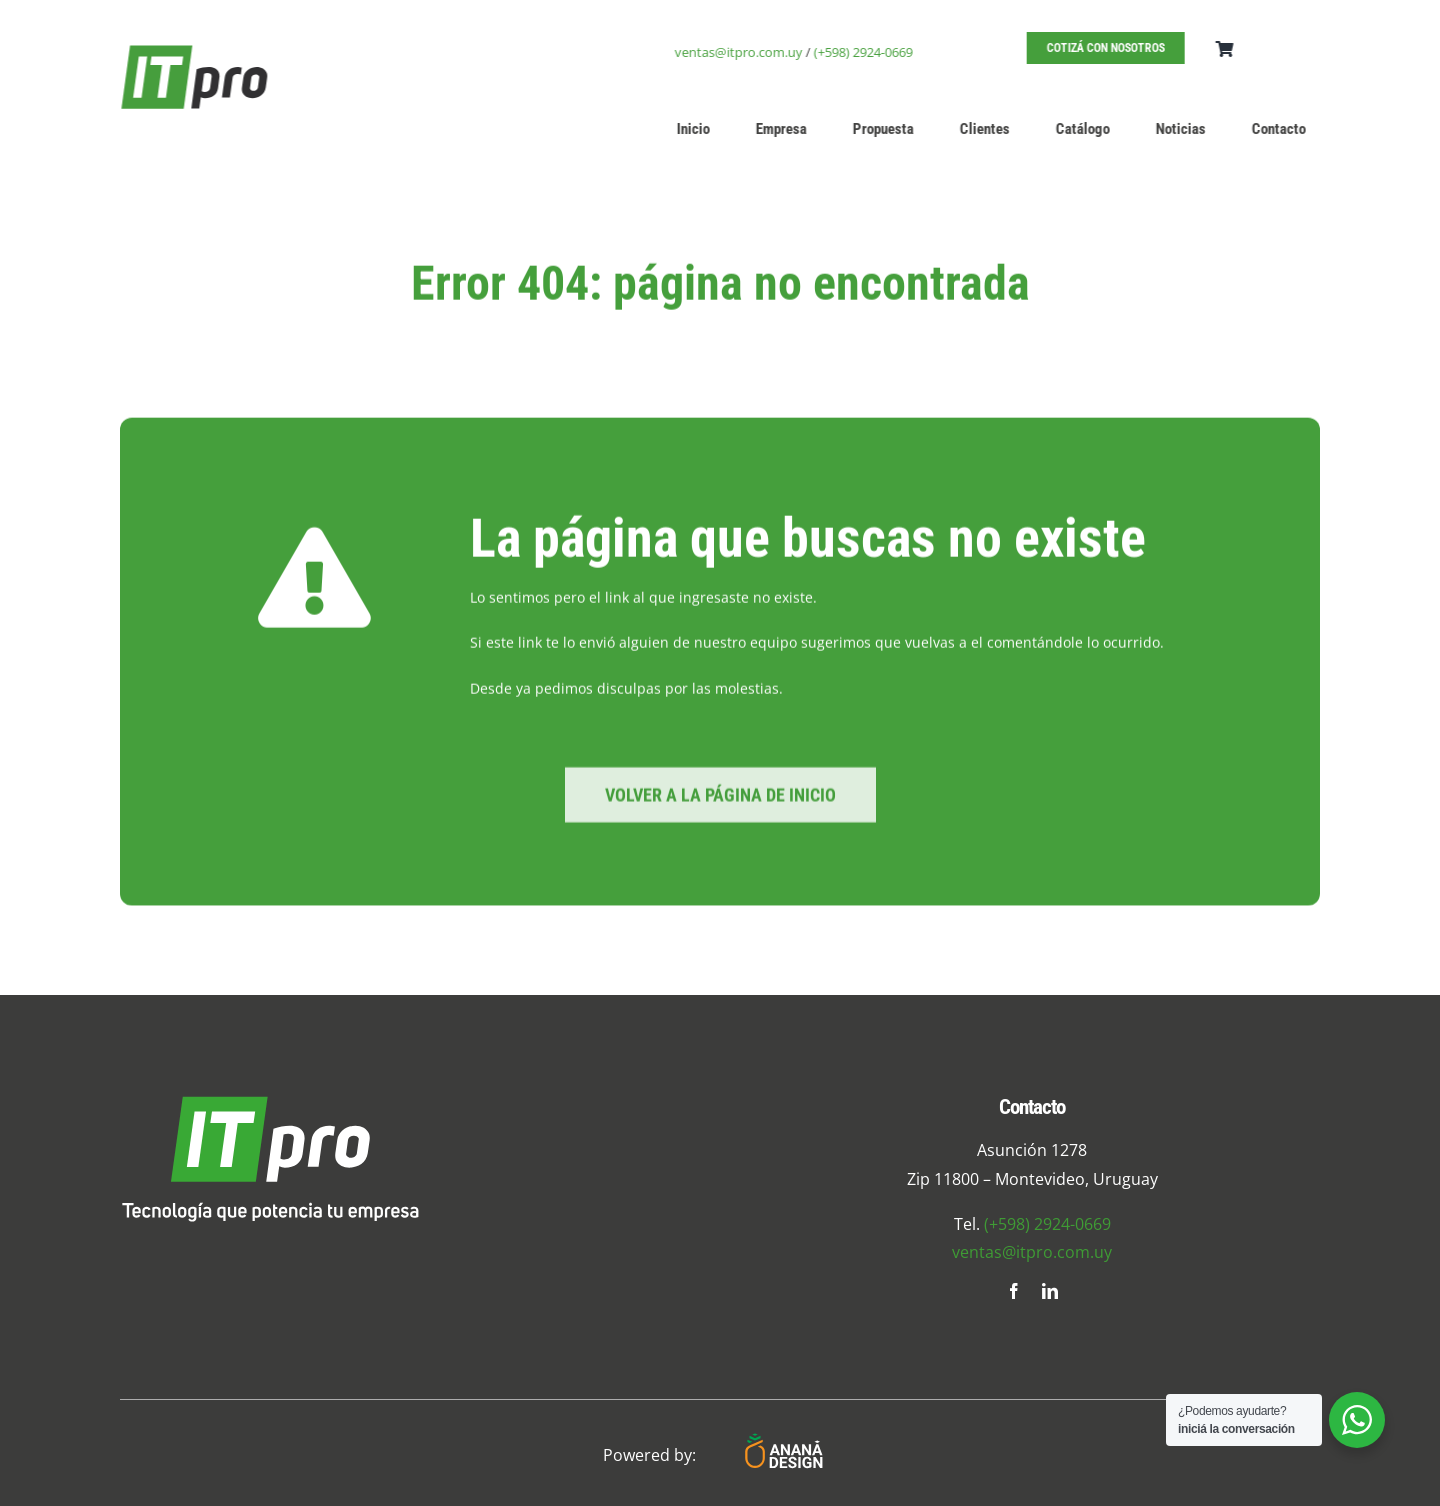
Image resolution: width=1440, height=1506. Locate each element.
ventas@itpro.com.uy (741, 52)
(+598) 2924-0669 (865, 52)
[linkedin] (1050, 1291)
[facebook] (1014, 1291)
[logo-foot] (270, 1103)
